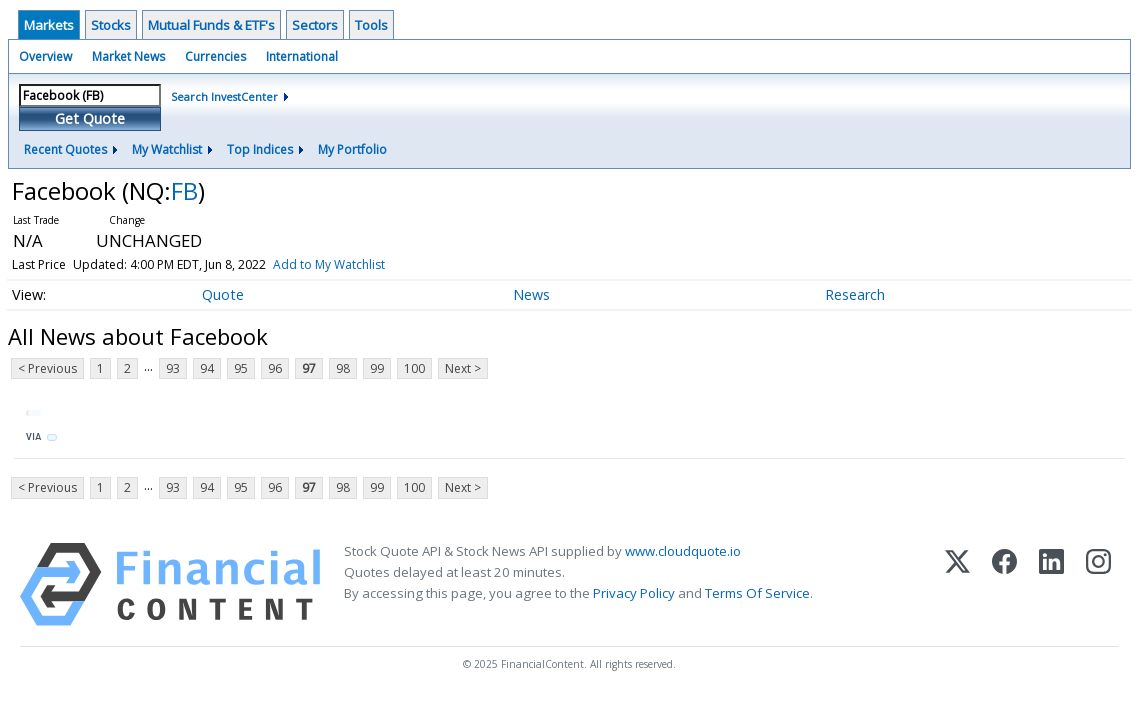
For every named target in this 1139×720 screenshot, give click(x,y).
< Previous (47, 368)
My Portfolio (352, 149)
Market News (128, 56)
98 (343, 368)
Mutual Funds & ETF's (211, 25)
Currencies (215, 56)
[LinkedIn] (1051, 584)
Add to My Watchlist (329, 264)
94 (207, 368)
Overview (45, 56)
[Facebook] (1004, 584)
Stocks (111, 25)
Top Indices (260, 149)
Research (855, 294)
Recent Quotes (65, 149)
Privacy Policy (634, 593)
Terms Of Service (757, 593)
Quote (223, 294)
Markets (49, 25)
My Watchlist (167, 149)
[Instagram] (1098, 584)
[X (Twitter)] (957, 584)
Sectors (315, 25)
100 (414, 368)
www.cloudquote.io (683, 551)
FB (184, 190)
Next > (463, 368)
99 (377, 368)
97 (309, 368)
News (531, 294)
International (302, 56)
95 (241, 368)
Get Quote (90, 118)
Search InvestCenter (224, 96)
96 (275, 368)
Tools (371, 25)
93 (173, 368)
